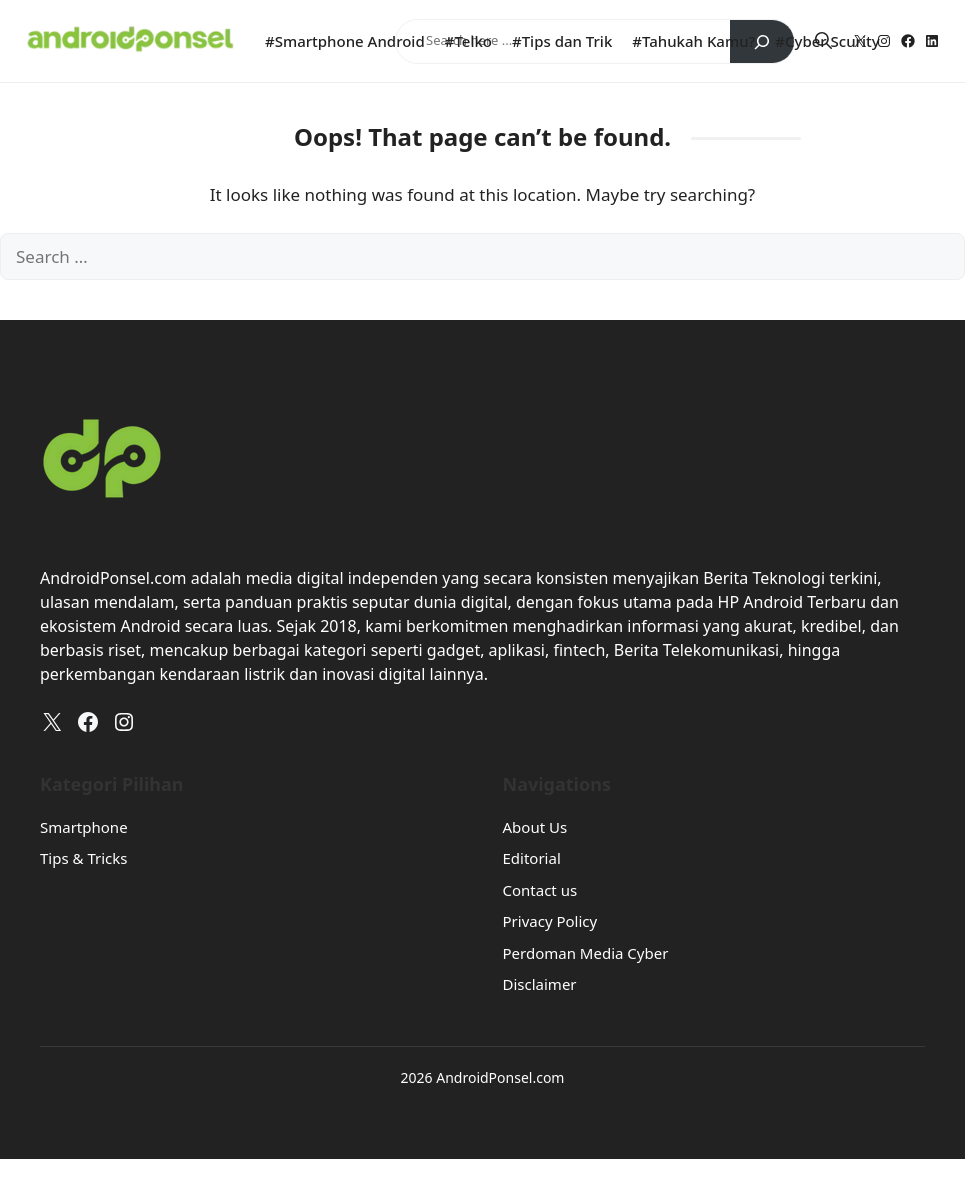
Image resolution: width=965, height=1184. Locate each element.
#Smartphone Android (345, 41)
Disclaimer (540, 984)
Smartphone (84, 827)
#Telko (468, 41)
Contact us (540, 890)
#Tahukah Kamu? (693, 41)
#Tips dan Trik (562, 41)
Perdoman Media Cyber (586, 953)
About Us (535, 827)
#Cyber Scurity (827, 41)
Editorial (532, 858)
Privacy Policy (550, 921)
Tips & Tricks (83, 858)
